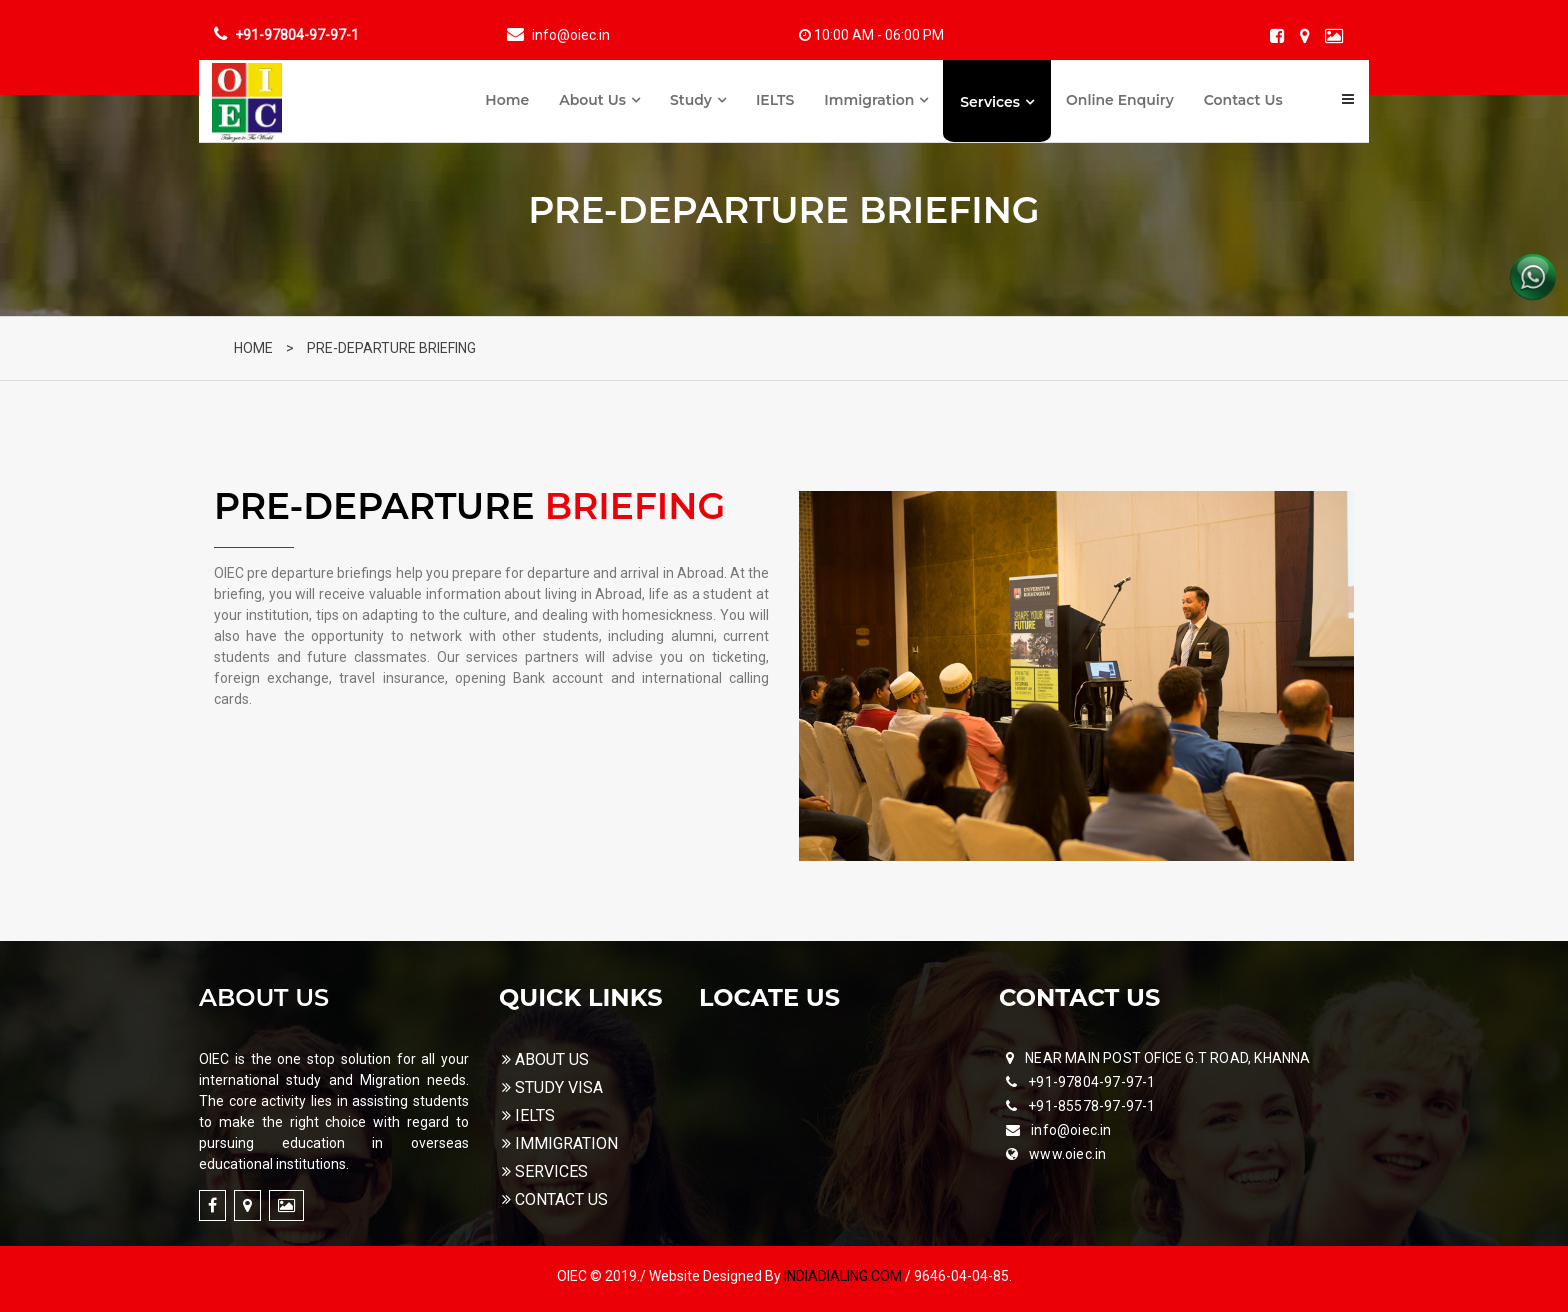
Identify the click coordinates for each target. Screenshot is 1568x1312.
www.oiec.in (1067, 1154)
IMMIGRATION (559, 1143)
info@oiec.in (1071, 1130)
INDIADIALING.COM (844, 1276)
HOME (253, 348)
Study (691, 100)
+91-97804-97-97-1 (1091, 1082)
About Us (592, 100)
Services (990, 102)
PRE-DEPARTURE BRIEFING (391, 348)
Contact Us (1243, 100)
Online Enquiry (1120, 100)
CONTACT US (554, 1199)
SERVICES (544, 1171)
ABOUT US (545, 1059)
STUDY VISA (552, 1087)
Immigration (869, 100)
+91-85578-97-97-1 (1091, 1106)
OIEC (573, 1276)
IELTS (775, 100)
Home (507, 100)
